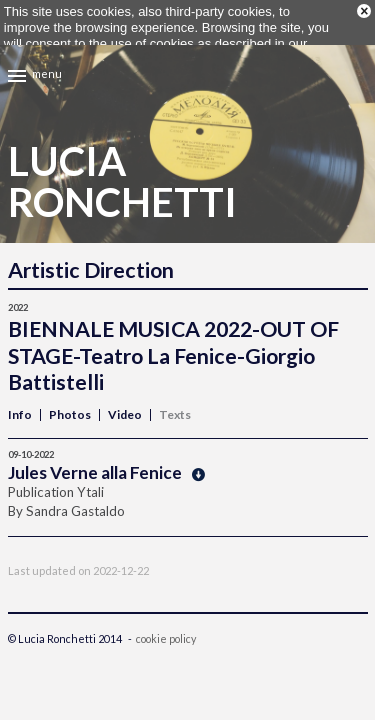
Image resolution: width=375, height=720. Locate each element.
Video (125, 403)
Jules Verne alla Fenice (106, 461)
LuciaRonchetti (122, 171)
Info (20, 403)
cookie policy (166, 627)
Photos (70, 403)
